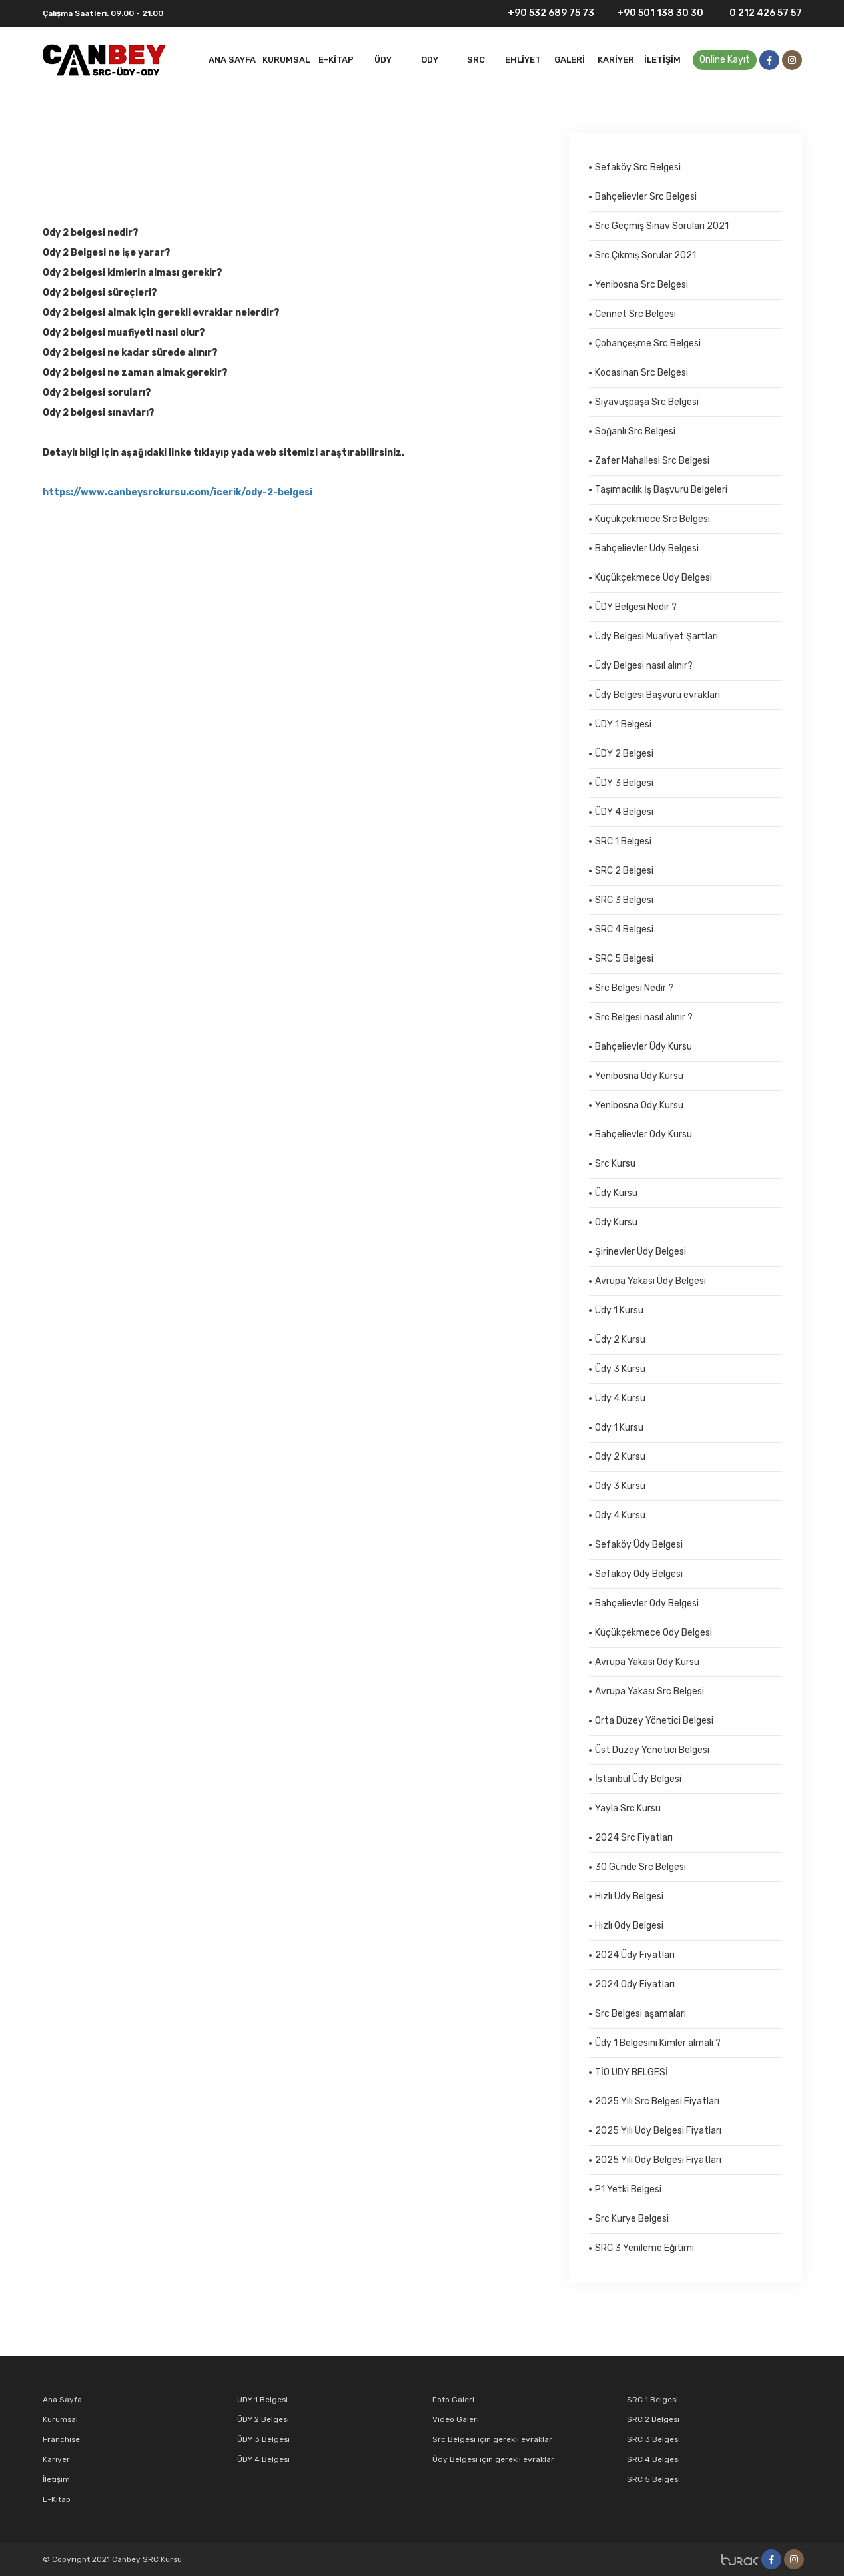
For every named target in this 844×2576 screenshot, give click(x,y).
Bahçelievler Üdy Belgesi (647, 548)
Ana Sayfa (232, 60)
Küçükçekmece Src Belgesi (652, 519)
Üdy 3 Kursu (620, 1369)
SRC (476, 60)
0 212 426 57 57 (757, 13)
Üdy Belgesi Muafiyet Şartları (656, 636)
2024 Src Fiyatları (634, 1837)
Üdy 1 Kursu (619, 1310)
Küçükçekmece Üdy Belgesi (653, 577)
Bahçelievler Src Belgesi (646, 196)
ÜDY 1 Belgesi (623, 724)
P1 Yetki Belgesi (628, 2189)
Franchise (61, 2439)
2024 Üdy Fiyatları (635, 1955)
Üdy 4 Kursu (620, 1398)
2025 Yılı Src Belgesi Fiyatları (657, 2101)
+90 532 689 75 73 (542, 13)
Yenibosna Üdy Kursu (639, 1076)
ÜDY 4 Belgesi (624, 812)
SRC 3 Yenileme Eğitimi (644, 2248)
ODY (429, 60)
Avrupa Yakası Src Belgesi (649, 1691)
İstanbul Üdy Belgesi (638, 1779)
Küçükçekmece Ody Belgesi (653, 1632)
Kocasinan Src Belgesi (641, 372)
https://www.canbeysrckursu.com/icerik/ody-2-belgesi (177, 492)
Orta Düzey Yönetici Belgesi (654, 1720)
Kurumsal (286, 60)
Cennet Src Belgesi (635, 314)
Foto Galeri (453, 2399)
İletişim (662, 60)
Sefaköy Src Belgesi (638, 167)
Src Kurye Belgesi (632, 2218)
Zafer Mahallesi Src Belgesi (652, 460)
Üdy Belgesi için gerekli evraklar (493, 2459)
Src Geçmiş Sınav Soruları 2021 (662, 226)
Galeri (569, 60)
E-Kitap (336, 60)
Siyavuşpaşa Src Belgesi (647, 402)
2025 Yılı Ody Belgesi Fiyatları (658, 2160)
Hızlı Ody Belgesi (629, 1925)
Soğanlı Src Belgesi (635, 431)
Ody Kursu (616, 1222)
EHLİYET (523, 60)
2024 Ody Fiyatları (635, 1984)
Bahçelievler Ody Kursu (643, 1134)
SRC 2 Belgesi (624, 870)
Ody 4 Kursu (620, 1515)
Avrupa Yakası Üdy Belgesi (650, 1281)
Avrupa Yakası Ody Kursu (647, 1662)
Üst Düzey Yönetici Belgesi (652, 1750)
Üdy (383, 60)
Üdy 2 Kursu (620, 1339)
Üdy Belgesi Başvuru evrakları (657, 695)
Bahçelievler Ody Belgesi (647, 1603)
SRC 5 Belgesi (624, 958)
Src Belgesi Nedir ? (634, 988)
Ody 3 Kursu (620, 1486)
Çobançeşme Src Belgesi (648, 343)
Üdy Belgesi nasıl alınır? (644, 665)
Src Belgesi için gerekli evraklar (492, 2439)
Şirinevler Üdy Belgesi (640, 1251)
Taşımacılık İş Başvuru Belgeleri (661, 489)
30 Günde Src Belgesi (640, 1867)
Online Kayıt (724, 59)
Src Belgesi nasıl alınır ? (644, 1017)
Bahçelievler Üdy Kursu (643, 1046)
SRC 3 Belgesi (624, 900)
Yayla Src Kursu (628, 1808)
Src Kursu (615, 1163)
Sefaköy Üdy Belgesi (639, 1544)
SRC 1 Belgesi (623, 841)
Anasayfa (64, 176)
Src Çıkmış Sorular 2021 (645, 255)
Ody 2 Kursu (116, 176)
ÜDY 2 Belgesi (624, 753)
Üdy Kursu (616, 1193)
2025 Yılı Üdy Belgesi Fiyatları (658, 2130)
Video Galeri (455, 2419)
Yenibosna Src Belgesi (641, 284)
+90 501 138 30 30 (653, 14)
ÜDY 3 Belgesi (624, 783)
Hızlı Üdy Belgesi (629, 1896)
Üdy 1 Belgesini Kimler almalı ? (658, 2043)
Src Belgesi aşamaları (640, 2013)
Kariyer (616, 60)
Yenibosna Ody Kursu (639, 1105)
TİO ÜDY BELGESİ (631, 2072)
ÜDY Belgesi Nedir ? (636, 607)
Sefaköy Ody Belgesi (639, 1574)
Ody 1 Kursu (619, 1427)
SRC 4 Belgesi (624, 929)
